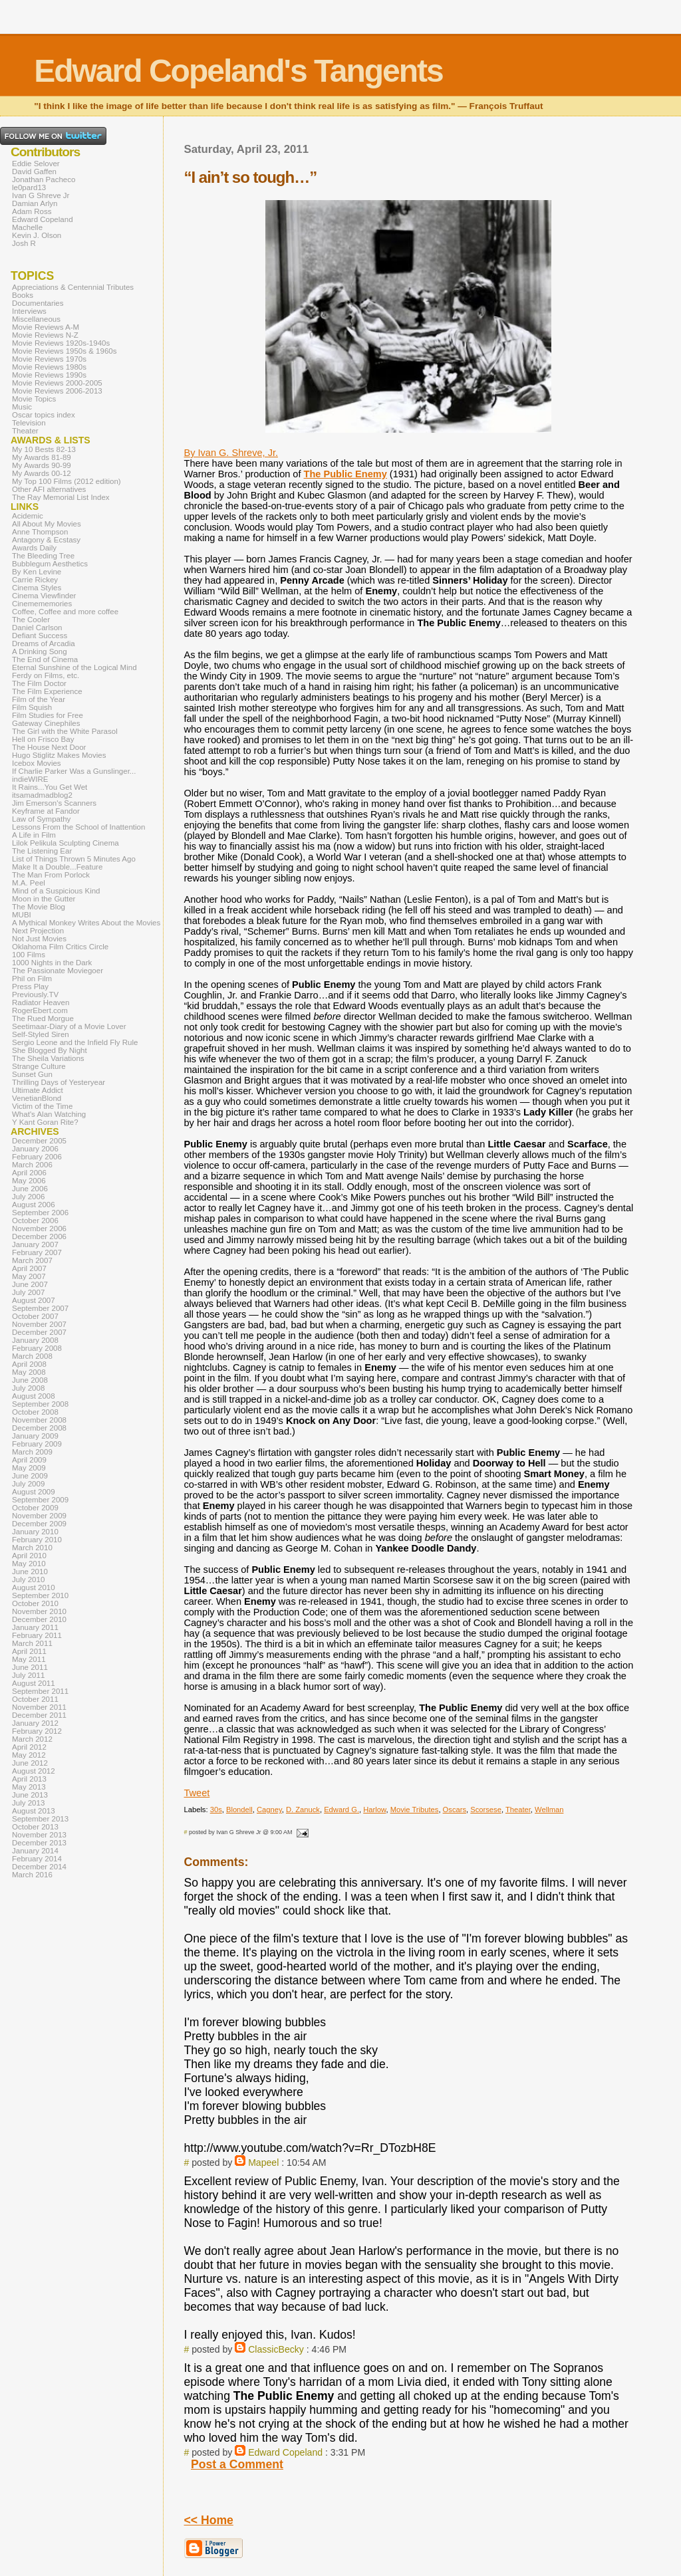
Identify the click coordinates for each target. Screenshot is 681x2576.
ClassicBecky (276, 2349)
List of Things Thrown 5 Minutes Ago (74, 859)
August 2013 (33, 1811)
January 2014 (35, 1851)
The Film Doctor (39, 683)
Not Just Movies (39, 939)
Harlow (374, 1810)
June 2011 (30, 1667)
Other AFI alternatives (49, 489)
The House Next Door (49, 747)
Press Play (30, 987)
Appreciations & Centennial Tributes (73, 287)
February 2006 (37, 1157)
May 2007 (29, 1276)
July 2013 (28, 1803)
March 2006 (32, 1165)
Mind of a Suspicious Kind (56, 891)
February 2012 (37, 1731)
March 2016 (32, 1875)
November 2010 (39, 1611)
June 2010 (30, 1572)
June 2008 (30, 1380)
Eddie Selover (36, 164)
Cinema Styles (36, 588)
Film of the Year (38, 699)
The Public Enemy (345, 474)
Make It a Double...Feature (57, 867)
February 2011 (37, 1635)
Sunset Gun (32, 1074)
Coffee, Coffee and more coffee (65, 612)
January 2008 (35, 1340)
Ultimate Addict (37, 1090)
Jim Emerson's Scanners (54, 803)
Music (22, 407)
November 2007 (39, 1324)
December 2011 (39, 1715)
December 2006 (39, 1236)
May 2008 (29, 1372)
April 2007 (29, 1268)
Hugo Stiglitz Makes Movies (59, 755)
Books (22, 295)
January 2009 (35, 1436)
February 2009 (37, 1444)
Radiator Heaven (40, 1002)
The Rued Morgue (43, 1018)
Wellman (549, 1810)
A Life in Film (34, 835)
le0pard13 (29, 187)
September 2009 (40, 1500)
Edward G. (341, 1810)
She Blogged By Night (49, 1050)
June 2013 (30, 1795)
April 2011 (29, 1651)
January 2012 (35, 1723)
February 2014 (37, 1859)
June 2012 (30, 1763)
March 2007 (32, 1260)
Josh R (24, 243)
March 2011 (32, 1643)
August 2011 (33, 1683)
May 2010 (29, 1564)
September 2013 (40, 1819)
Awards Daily (34, 548)
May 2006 (29, 1181)
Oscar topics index (43, 415)
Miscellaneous (36, 319)
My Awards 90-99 (41, 465)
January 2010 (35, 1532)
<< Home (208, 2520)
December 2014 (39, 1867)
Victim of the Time (42, 1106)
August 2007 (33, 1300)
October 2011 (35, 1699)
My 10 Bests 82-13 (44, 449)
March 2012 (32, 1739)
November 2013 (39, 1835)
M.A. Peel (28, 883)
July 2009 (28, 1484)
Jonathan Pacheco (43, 179)
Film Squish (32, 707)
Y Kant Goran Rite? (45, 1122)
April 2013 (29, 1779)
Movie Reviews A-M (45, 327)
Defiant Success (39, 636)
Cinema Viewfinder (44, 596)
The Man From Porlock (51, 875)
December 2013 (39, 1843)
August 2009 (33, 1492)
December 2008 (39, 1428)
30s (216, 1810)
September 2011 (40, 1691)
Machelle (27, 227)
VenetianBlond (36, 1098)
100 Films (28, 955)
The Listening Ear (42, 851)
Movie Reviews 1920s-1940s (61, 343)
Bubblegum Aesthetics (50, 564)
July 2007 (28, 1292)
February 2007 (37, 1252)
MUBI (21, 915)
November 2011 (39, 1707)
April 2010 (29, 1556)
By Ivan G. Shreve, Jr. (231, 452)
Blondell (239, 1810)
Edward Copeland (285, 2452)
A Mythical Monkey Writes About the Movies (86, 923)
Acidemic (27, 516)
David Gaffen (34, 172)
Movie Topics (34, 399)
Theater (518, 1810)
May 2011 (29, 1659)
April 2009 (29, 1460)
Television (29, 423)
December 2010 (39, 1619)
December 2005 (39, 1141)
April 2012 (29, 1747)
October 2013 (35, 1827)
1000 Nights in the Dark (52, 963)
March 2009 (32, 1452)
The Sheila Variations (48, 1058)
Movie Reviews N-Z (45, 335)
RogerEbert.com (40, 1010)
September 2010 (40, 1595)
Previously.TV (35, 994)
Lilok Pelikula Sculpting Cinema (65, 843)
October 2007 (35, 1316)
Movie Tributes (414, 1810)
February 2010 (37, 1540)
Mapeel (263, 2162)
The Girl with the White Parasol (65, 731)
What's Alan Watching (49, 1114)
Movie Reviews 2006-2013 (57, 391)
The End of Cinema (45, 659)
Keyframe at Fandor (46, 811)
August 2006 (33, 1205)
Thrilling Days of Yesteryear (58, 1082)
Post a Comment (237, 2464)
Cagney (269, 1810)
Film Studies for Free (47, 715)
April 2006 (29, 1173)
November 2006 (39, 1228)
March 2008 (32, 1356)
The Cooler (31, 620)
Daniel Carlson (37, 628)
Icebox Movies (36, 763)
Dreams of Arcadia (43, 643)
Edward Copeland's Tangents (238, 70)
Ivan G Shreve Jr (40, 195)
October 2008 (35, 1412)
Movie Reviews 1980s (49, 367)
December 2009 (39, 1524)
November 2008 (39, 1420)
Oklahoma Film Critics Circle (60, 947)
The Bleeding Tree (43, 556)
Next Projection (38, 931)
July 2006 (28, 1197)
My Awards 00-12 (41, 473)
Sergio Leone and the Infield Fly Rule (75, 1042)
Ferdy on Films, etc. (45, 675)
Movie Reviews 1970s (49, 359)
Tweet (197, 1793)
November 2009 (39, 1516)
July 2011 (28, 1675)
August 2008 (33, 1396)
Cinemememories (42, 604)
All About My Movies (46, 524)
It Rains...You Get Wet (49, 787)
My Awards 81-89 (41, 457)
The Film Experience (47, 691)
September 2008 (40, 1404)
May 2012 (29, 1755)
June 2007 (30, 1284)
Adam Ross (32, 211)
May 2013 (29, 1787)
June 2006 (30, 1189)
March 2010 (32, 1548)
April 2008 (29, 1364)
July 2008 (28, 1388)
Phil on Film (32, 979)
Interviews (29, 311)
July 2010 (28, 1579)
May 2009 (29, 1468)
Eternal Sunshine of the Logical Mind (74, 667)
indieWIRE (30, 779)
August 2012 (33, 1771)
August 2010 (33, 1587)
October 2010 (35, 1603)
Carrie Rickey (35, 580)
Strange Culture (39, 1066)
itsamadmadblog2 (42, 795)
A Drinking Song (39, 651)
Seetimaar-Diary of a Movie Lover (69, 1026)
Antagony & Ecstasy (46, 540)
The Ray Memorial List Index (61, 497)
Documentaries (37, 303)
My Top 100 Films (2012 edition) (66, 481)
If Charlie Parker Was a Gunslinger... (74, 771)
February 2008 (37, 1348)
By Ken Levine (36, 572)
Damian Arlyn (34, 203)
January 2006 (35, 1149)
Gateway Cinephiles (46, 723)
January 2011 (35, 1627)
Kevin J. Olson (36, 235)
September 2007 (40, 1308)
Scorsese (485, 1810)
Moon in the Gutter (43, 899)
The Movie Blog (38, 907)
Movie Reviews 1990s (49, 375)
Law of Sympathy (41, 819)
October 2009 (35, 1508)
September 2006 (40, 1213)
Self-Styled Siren (40, 1034)
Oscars (454, 1810)
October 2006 (35, 1221)
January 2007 (35, 1244)
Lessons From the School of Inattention (78, 827)
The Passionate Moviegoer (57, 971)
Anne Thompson (40, 532)
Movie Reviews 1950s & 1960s (64, 351)
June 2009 (30, 1476)
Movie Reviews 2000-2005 (57, 383)
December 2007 (39, 1332)
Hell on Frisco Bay (43, 739)
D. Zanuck (303, 1810)
